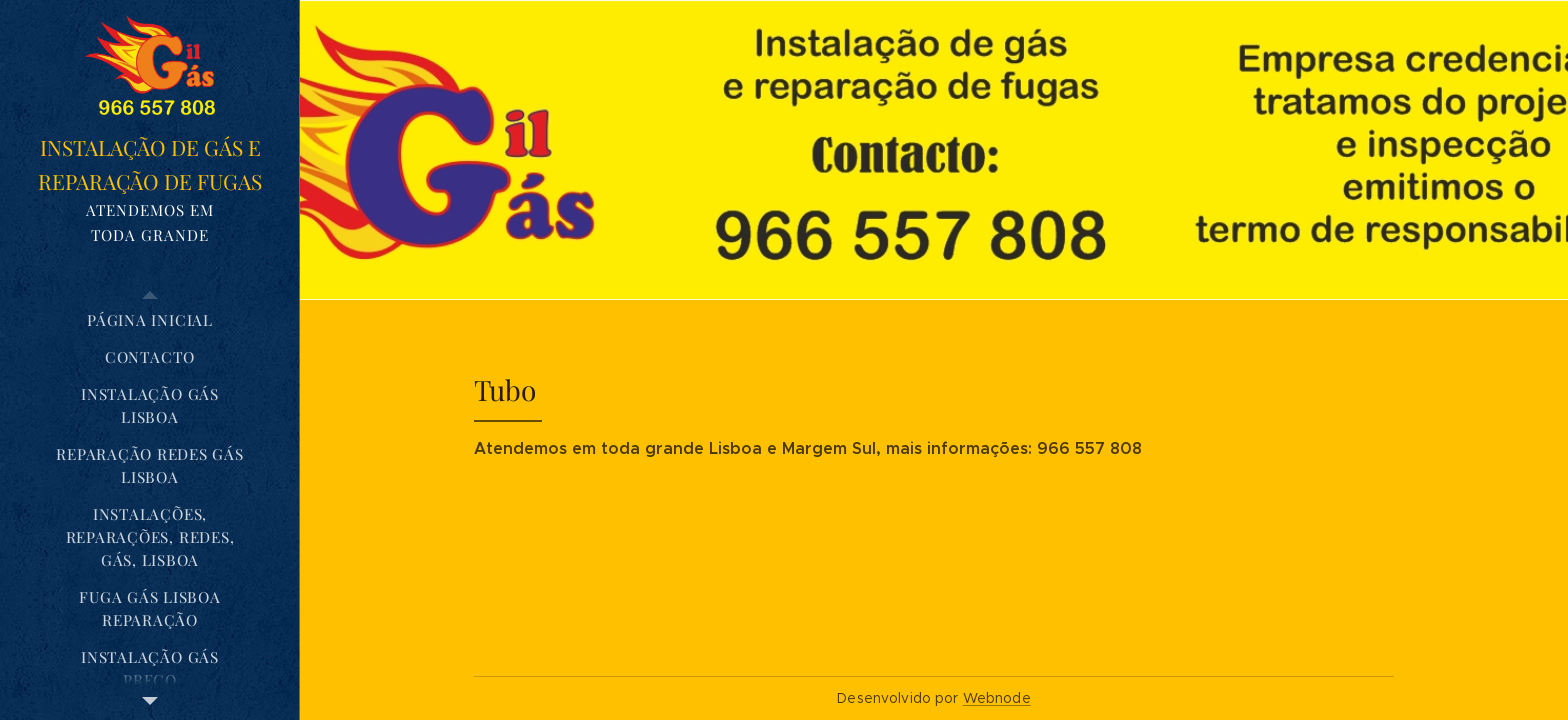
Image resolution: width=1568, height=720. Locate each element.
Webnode (997, 698)
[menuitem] (150, 320)
